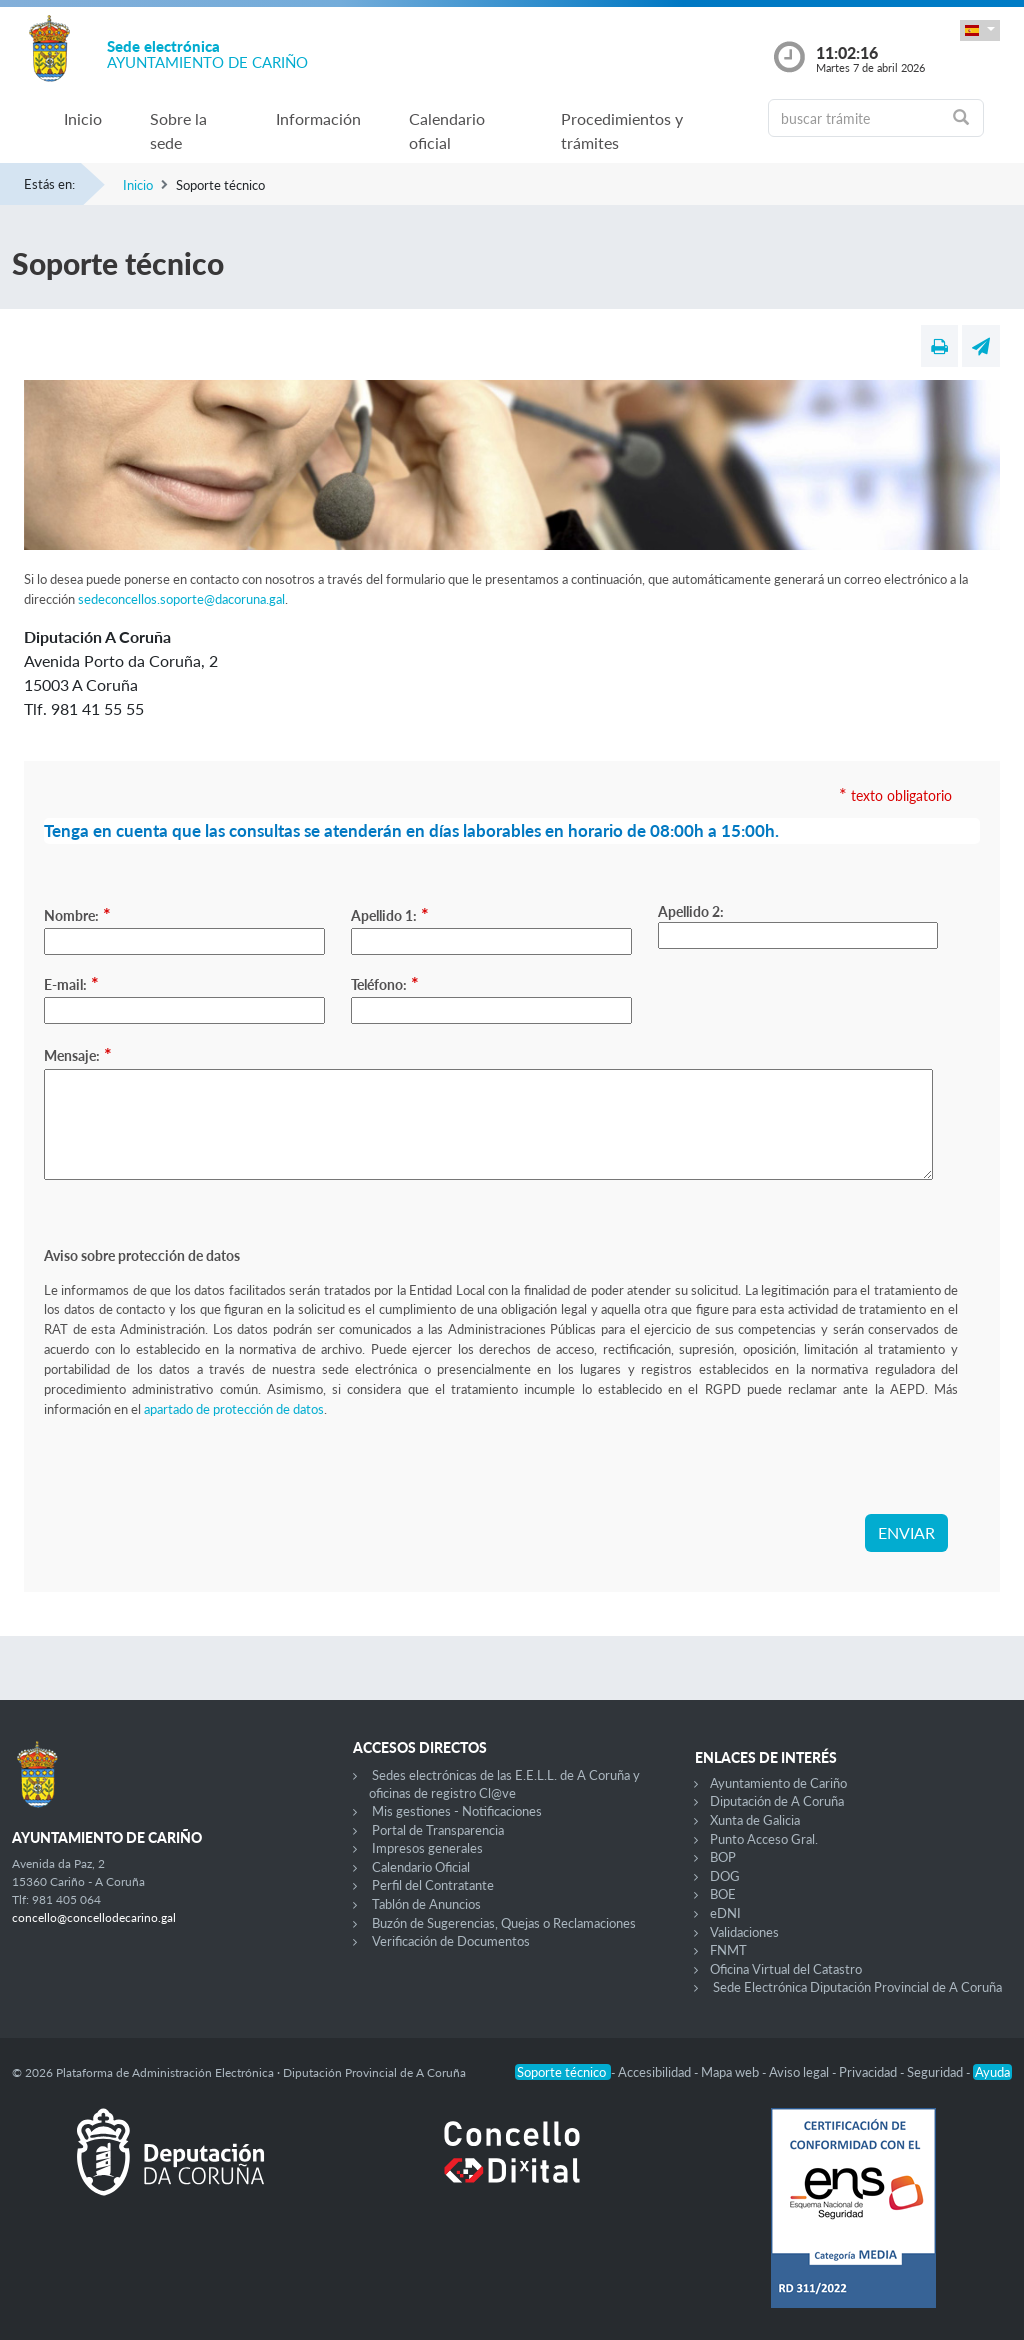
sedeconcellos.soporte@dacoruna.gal (181, 599)
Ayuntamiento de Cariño (778, 1783)
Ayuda (992, 2072)
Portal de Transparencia (438, 1830)
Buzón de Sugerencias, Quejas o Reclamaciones (504, 1923)
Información (318, 118)
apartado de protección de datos (234, 1409)
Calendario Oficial (421, 1867)
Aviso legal (800, 2072)
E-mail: (71, 983)
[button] (980, 30)
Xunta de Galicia (755, 1820)
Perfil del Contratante (433, 1885)
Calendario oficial (447, 130)
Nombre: (77, 914)
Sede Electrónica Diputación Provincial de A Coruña (857, 1987)
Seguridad (936, 2072)
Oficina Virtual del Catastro (786, 1969)
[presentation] (196, 1475)
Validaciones (744, 1932)
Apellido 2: (691, 911)
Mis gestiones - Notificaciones (457, 1811)
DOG (725, 1876)
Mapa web (731, 2072)
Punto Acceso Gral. (764, 1839)
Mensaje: (78, 1054)
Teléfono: (385, 983)
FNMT (728, 1950)
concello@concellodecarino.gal (94, 1917)
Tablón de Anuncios (426, 1904)
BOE (723, 1894)
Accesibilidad (656, 2072)
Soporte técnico (563, 2072)
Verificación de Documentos (451, 1941)
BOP (723, 1857)
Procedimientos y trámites (622, 130)
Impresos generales (427, 1848)
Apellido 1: (390, 914)
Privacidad (869, 2072)
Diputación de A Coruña (777, 1801)
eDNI (725, 1913)
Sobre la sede (178, 130)
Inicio (83, 118)
